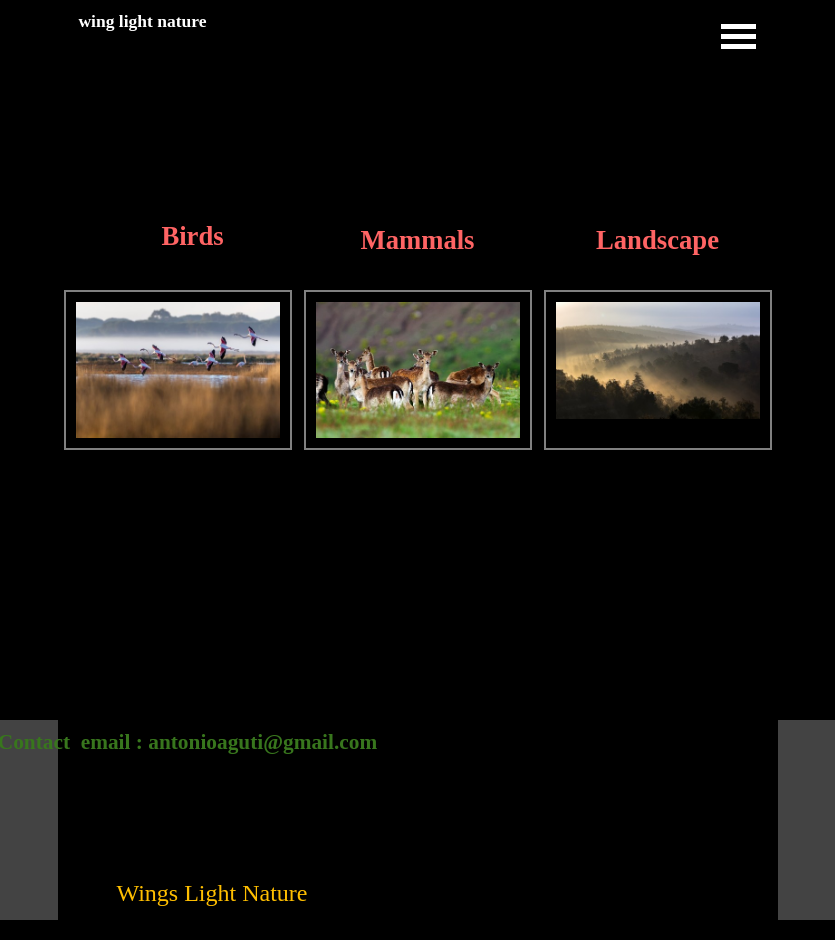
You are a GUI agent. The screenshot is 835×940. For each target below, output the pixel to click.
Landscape (657, 240)
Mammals (417, 240)
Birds (192, 236)
